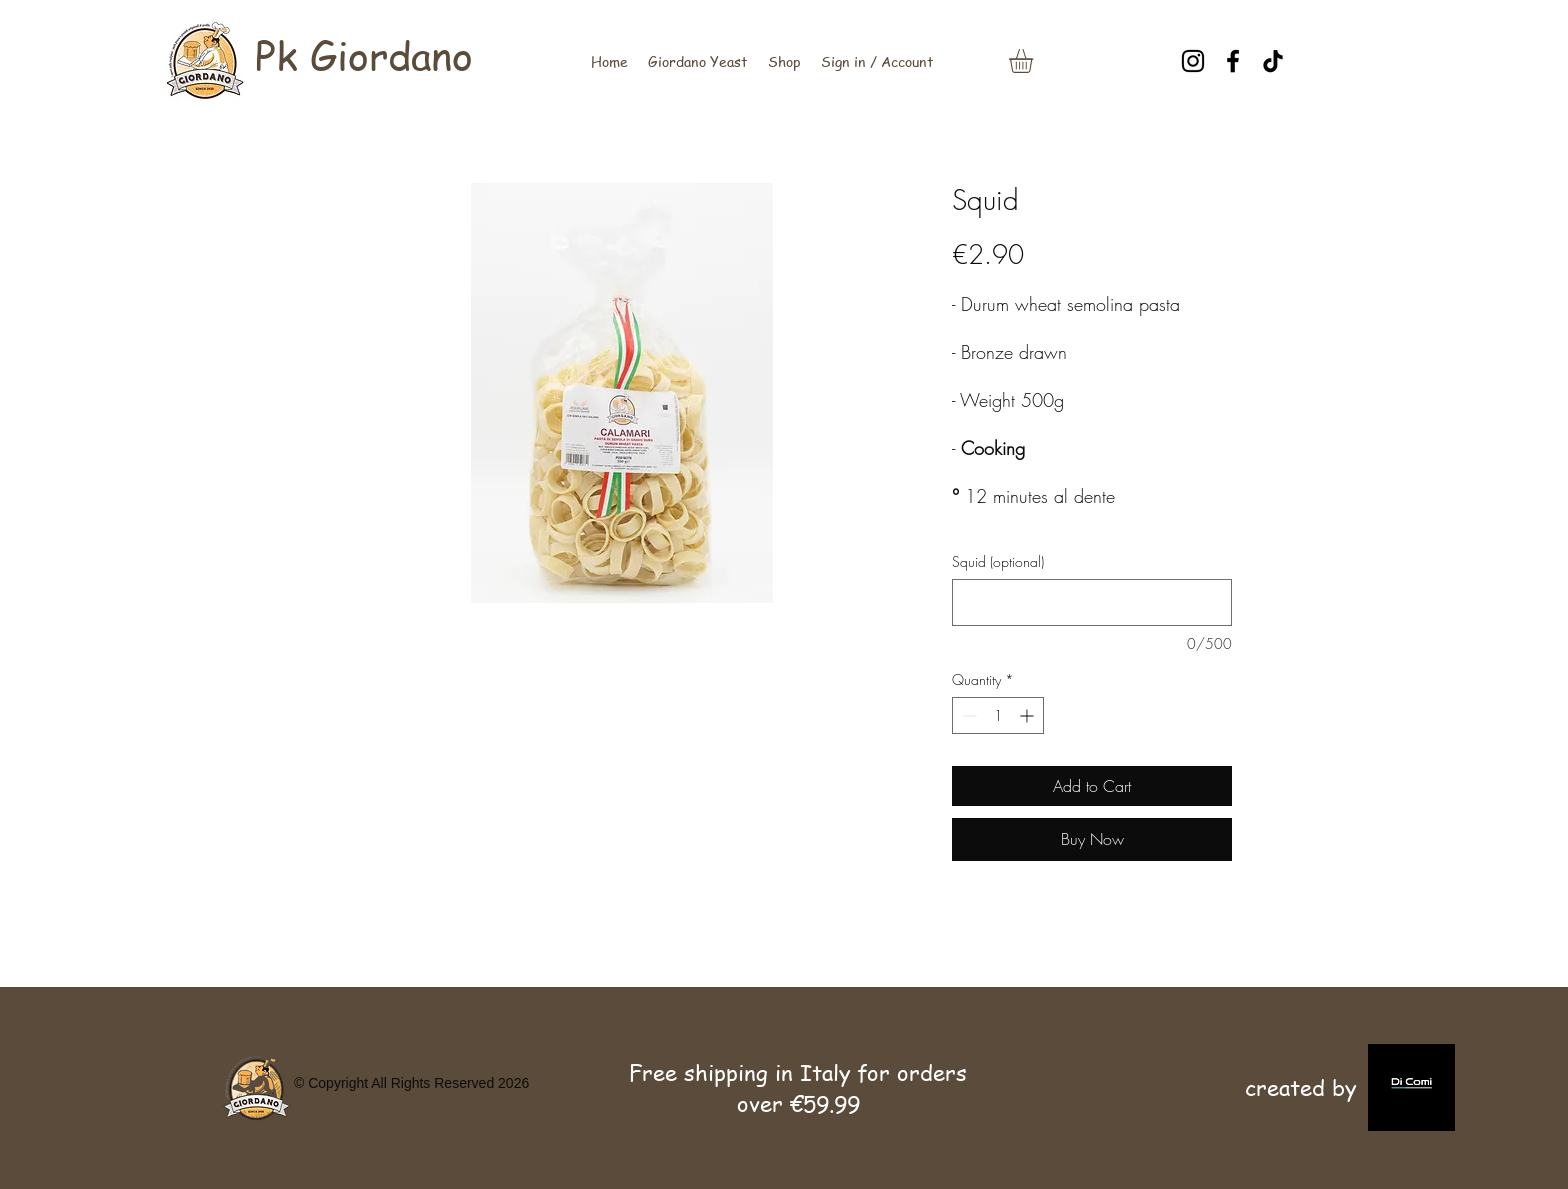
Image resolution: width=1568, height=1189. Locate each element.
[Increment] (1028, 715)
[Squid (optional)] (1092, 602)
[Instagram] (1193, 61)
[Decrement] (967, 715)
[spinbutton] (998, 715)
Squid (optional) (998, 561)
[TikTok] (1273, 61)
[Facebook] (1233, 61)
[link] (1035, 61)
